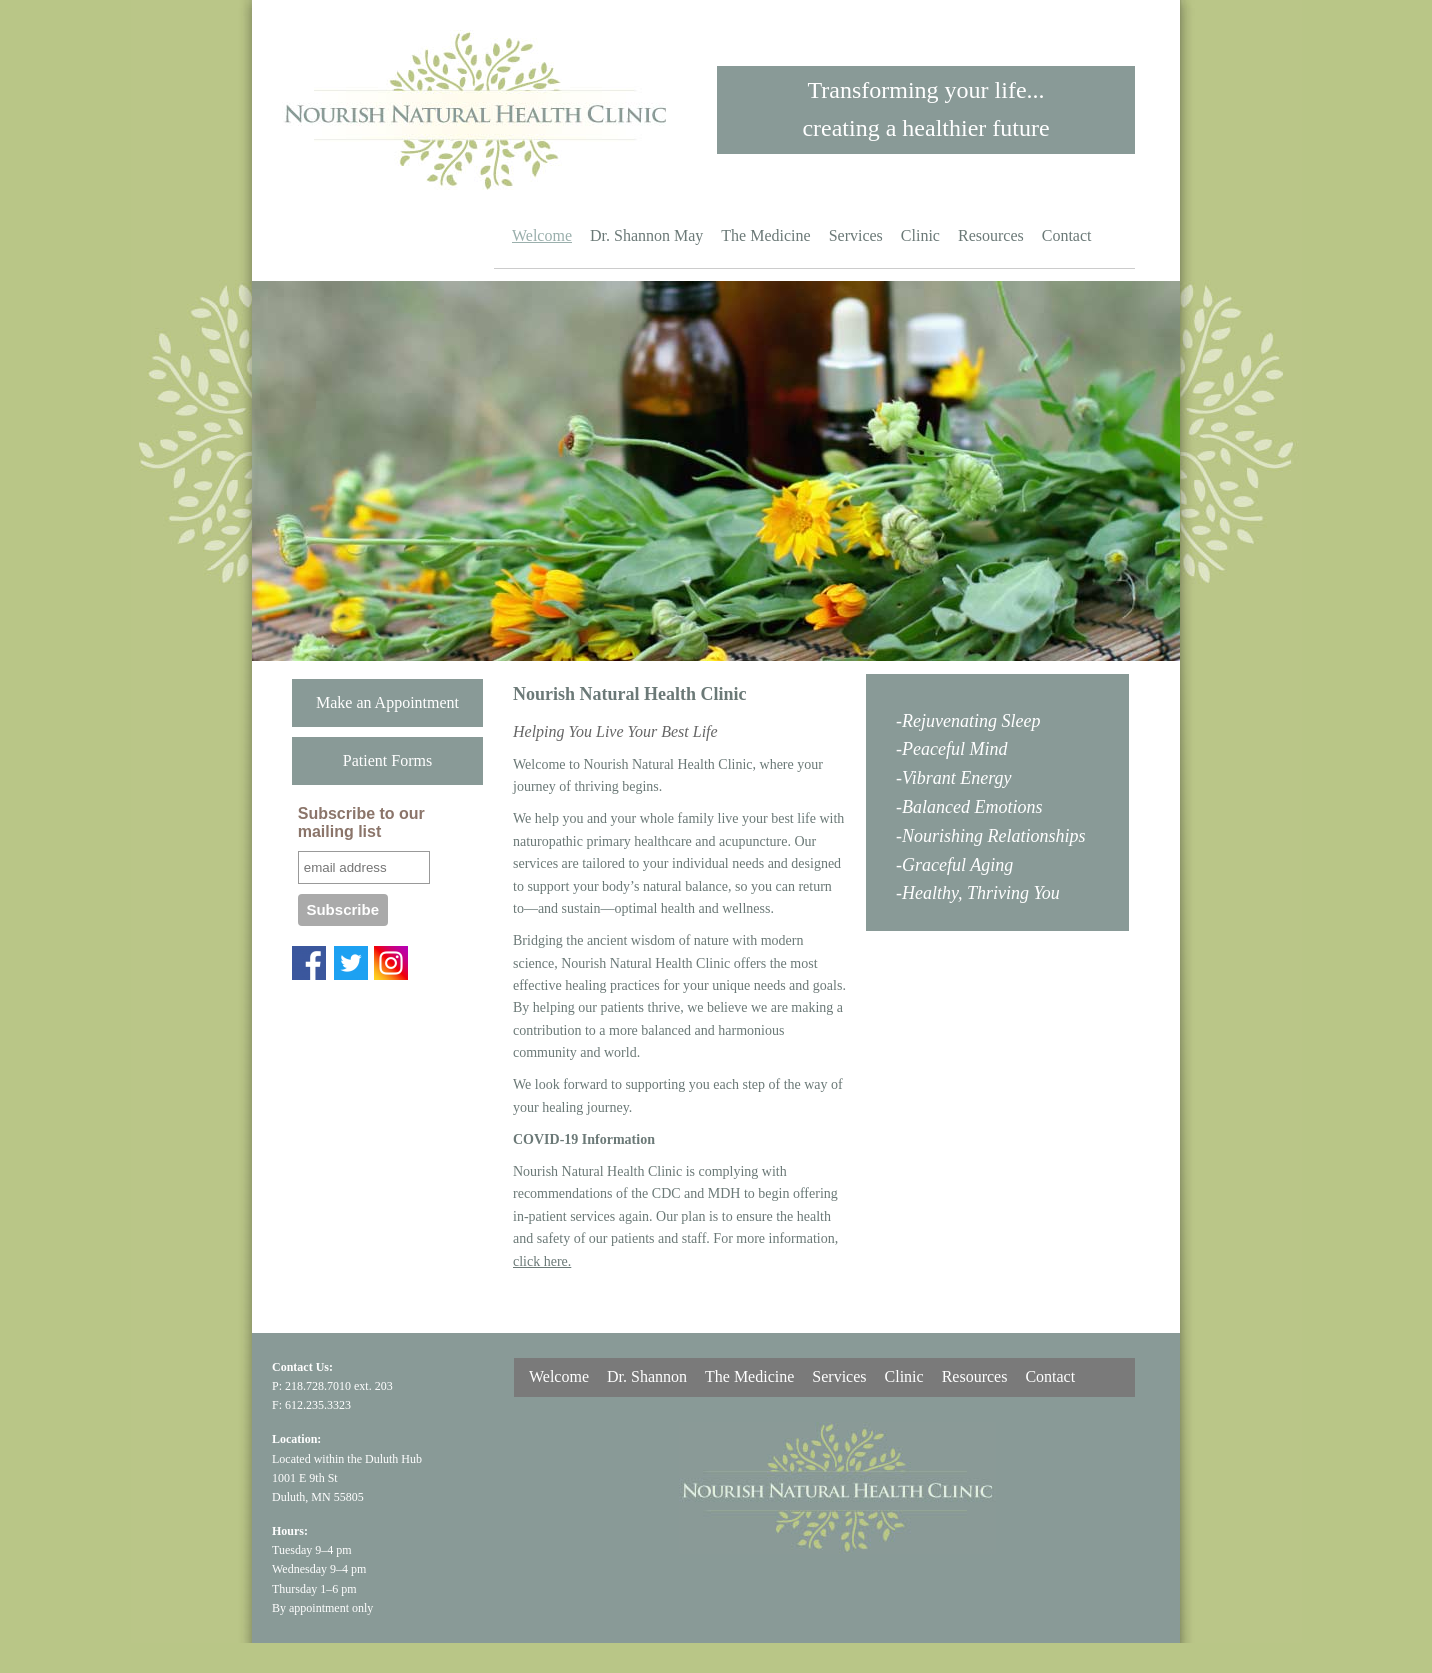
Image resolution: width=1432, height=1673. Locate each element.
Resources (991, 235)
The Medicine (765, 235)
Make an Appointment (387, 702)
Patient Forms (387, 760)
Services (856, 235)
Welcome (542, 235)
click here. (542, 1261)
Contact (1067, 235)
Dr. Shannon (647, 1376)
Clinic (920, 235)
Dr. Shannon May (646, 235)
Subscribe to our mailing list (361, 822)
